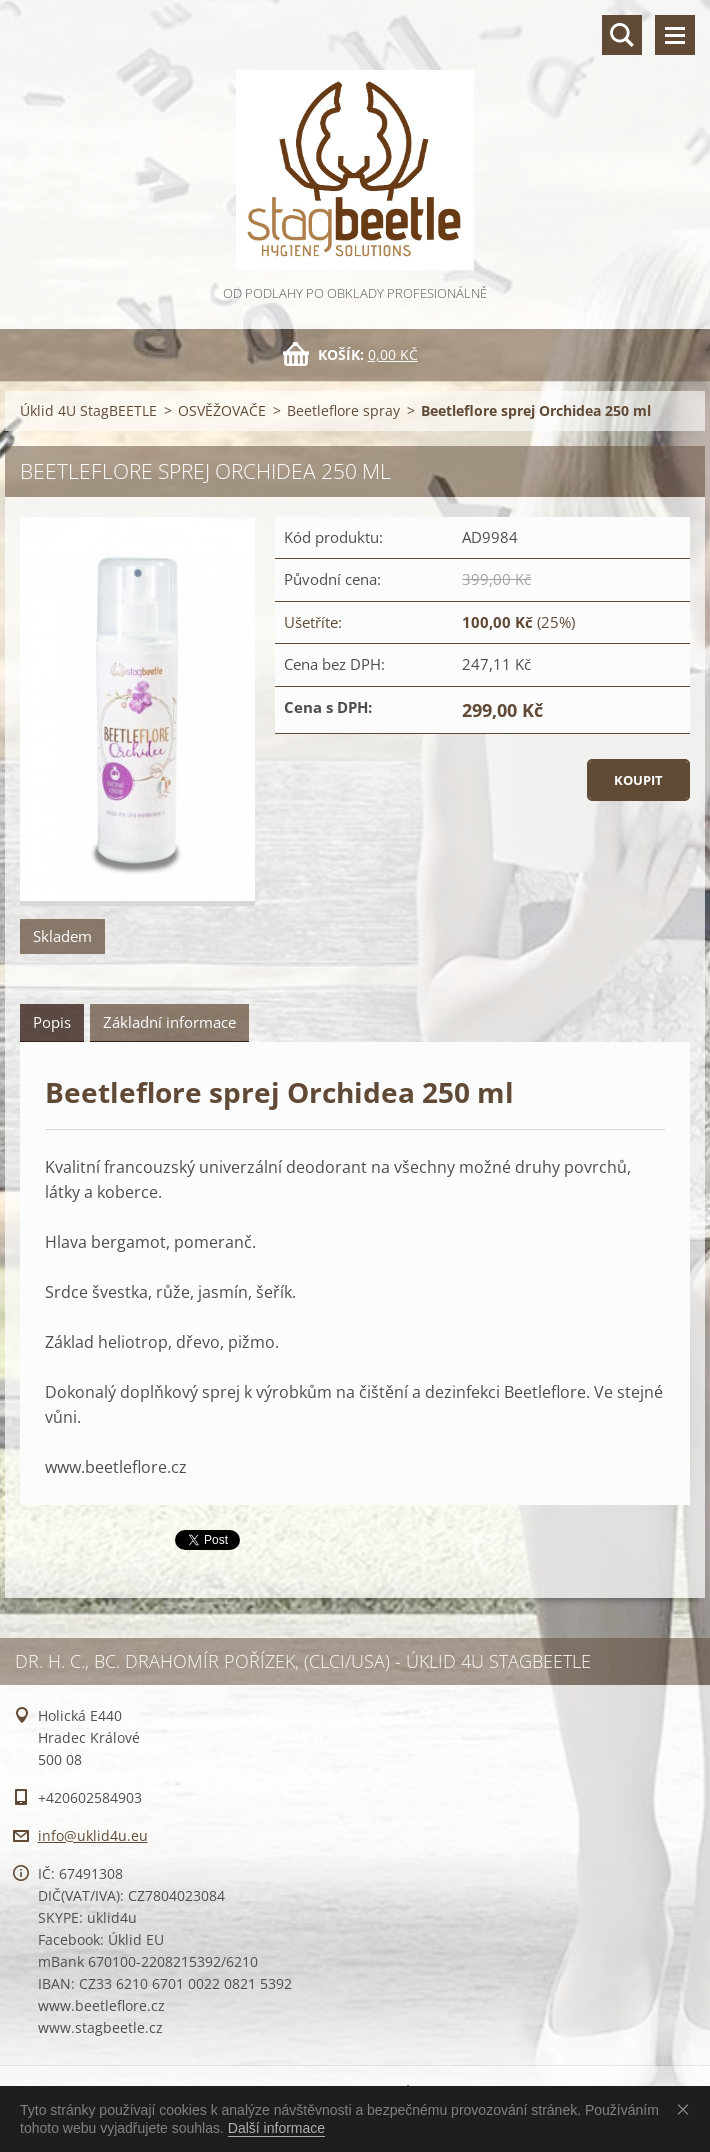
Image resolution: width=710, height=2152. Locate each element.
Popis (52, 1022)
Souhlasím (687, 2109)
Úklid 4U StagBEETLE (88, 410)
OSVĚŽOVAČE (222, 410)
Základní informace (169, 1022)
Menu (675, 35)
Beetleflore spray (343, 410)
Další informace (276, 2128)
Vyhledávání (622, 35)
